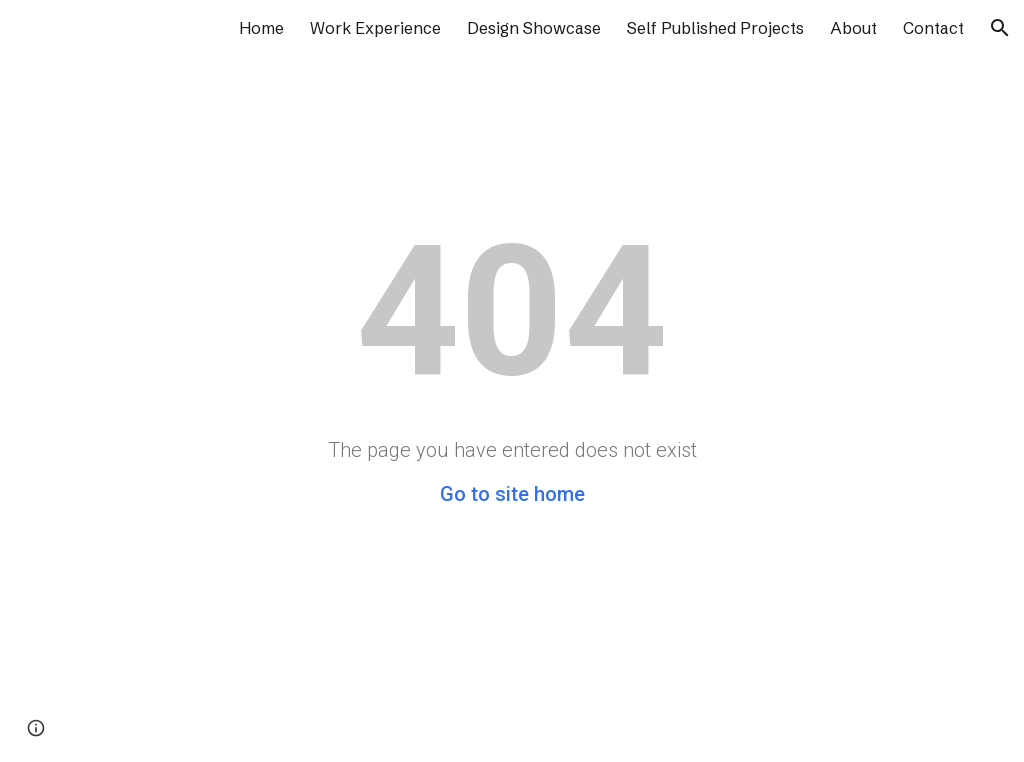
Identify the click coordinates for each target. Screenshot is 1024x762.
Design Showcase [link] (534, 28)
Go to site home (512, 494)
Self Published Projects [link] (715, 28)
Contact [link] (933, 28)
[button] (1000, 28)
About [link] (853, 28)
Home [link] (261, 28)
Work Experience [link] (375, 28)
